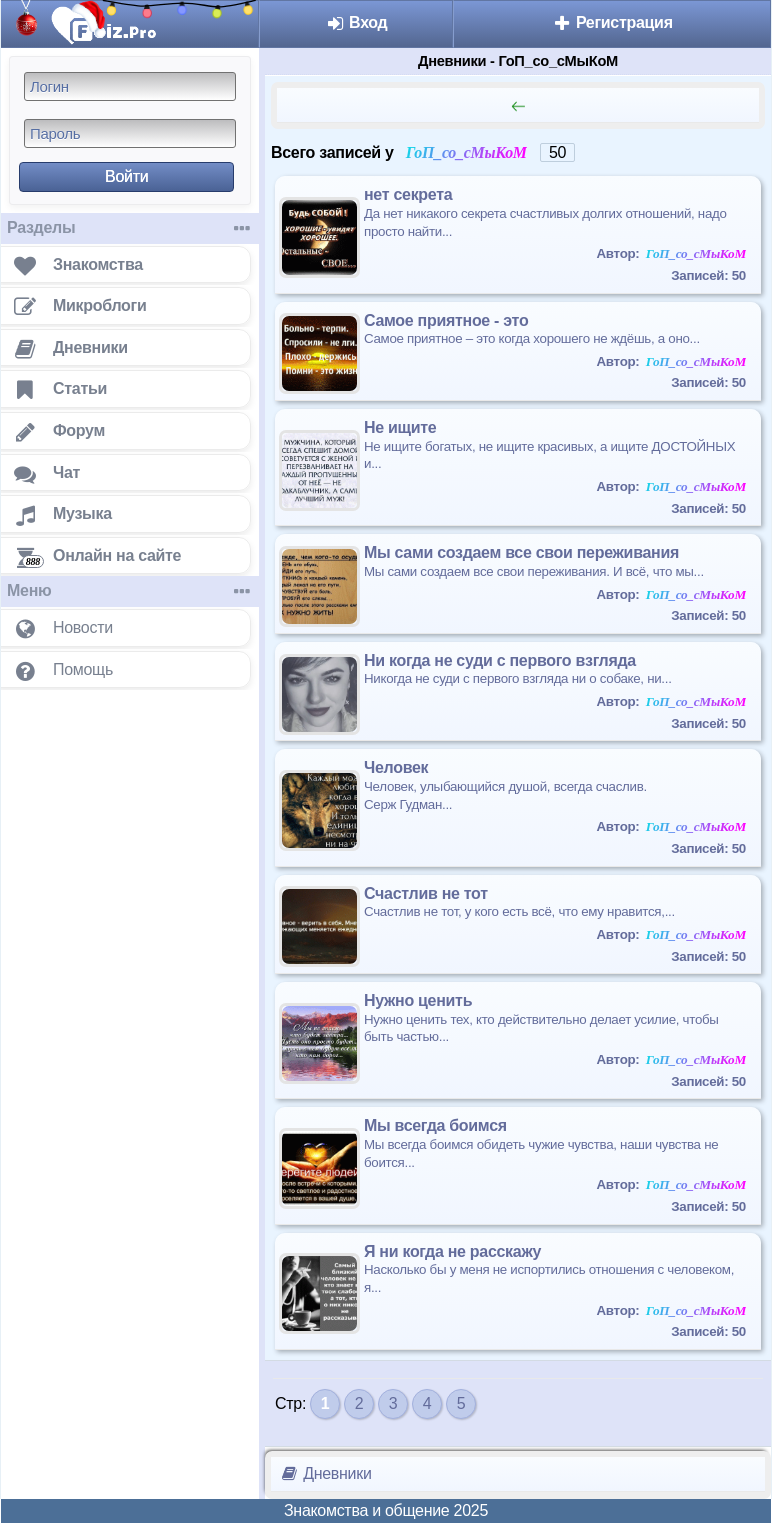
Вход (356, 22)
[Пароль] (130, 133)
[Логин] (130, 86)
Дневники (325, 1473)
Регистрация (612, 22)
